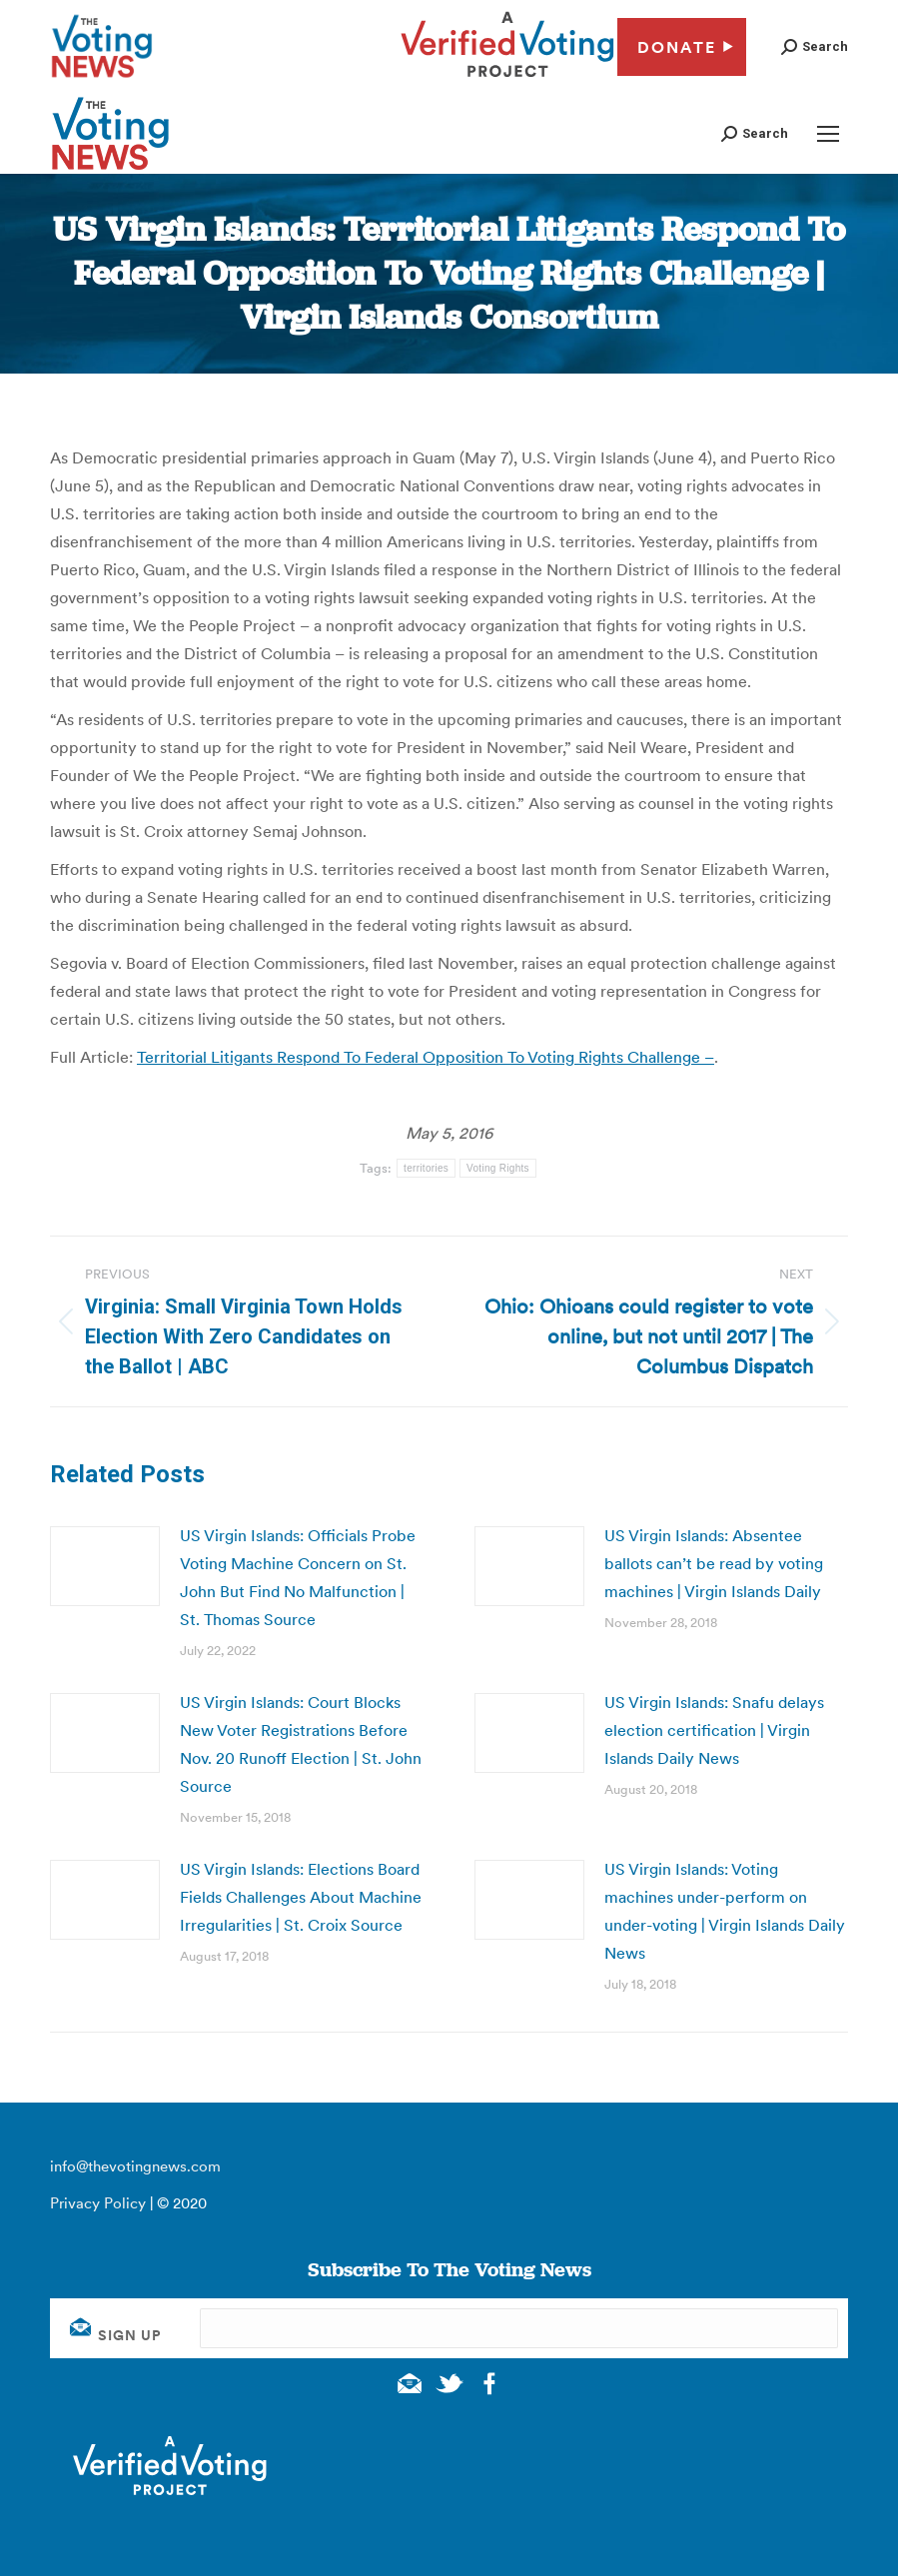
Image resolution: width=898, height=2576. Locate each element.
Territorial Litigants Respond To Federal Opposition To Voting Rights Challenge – (425, 1057)
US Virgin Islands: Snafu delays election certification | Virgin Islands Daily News (714, 1730)
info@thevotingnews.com (135, 2165)
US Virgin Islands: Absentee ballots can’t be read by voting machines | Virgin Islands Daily (713, 1563)
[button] (814, 46)
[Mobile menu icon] (828, 134)
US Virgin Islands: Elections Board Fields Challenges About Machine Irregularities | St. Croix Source (301, 1897)
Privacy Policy (98, 2202)
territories (426, 1168)
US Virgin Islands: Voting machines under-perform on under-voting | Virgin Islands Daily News (724, 1911)
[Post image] (105, 1566)
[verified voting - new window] (507, 80)
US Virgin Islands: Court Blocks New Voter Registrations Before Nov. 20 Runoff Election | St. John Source (301, 1744)
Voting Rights (497, 1168)
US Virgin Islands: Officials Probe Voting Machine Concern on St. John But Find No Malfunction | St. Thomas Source (298, 1577)
